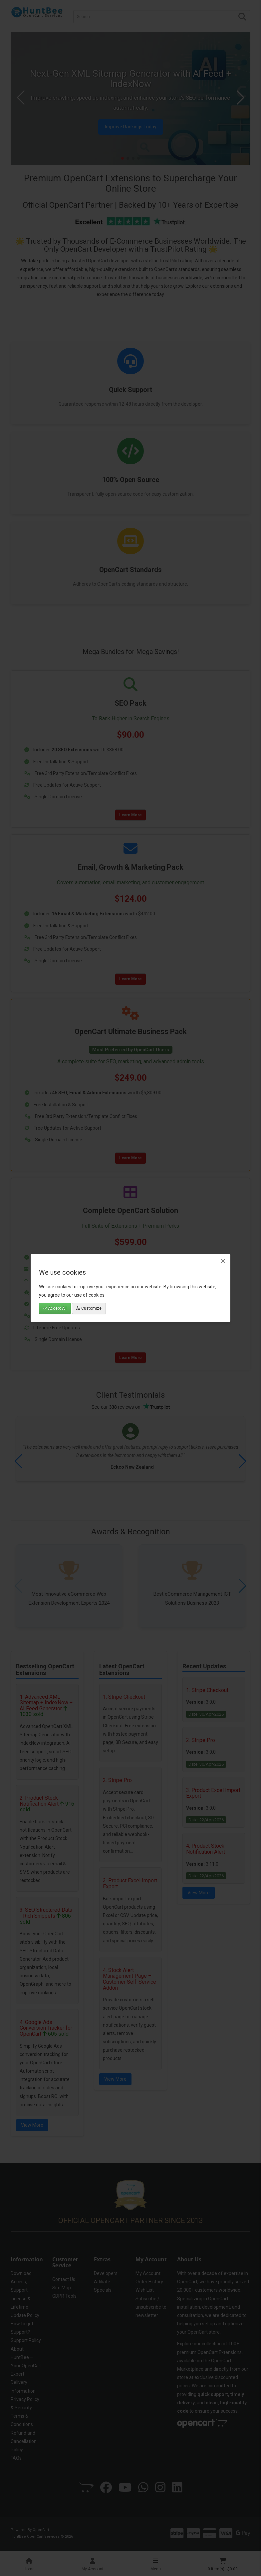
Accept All (55, 1308)
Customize (89, 1308)
